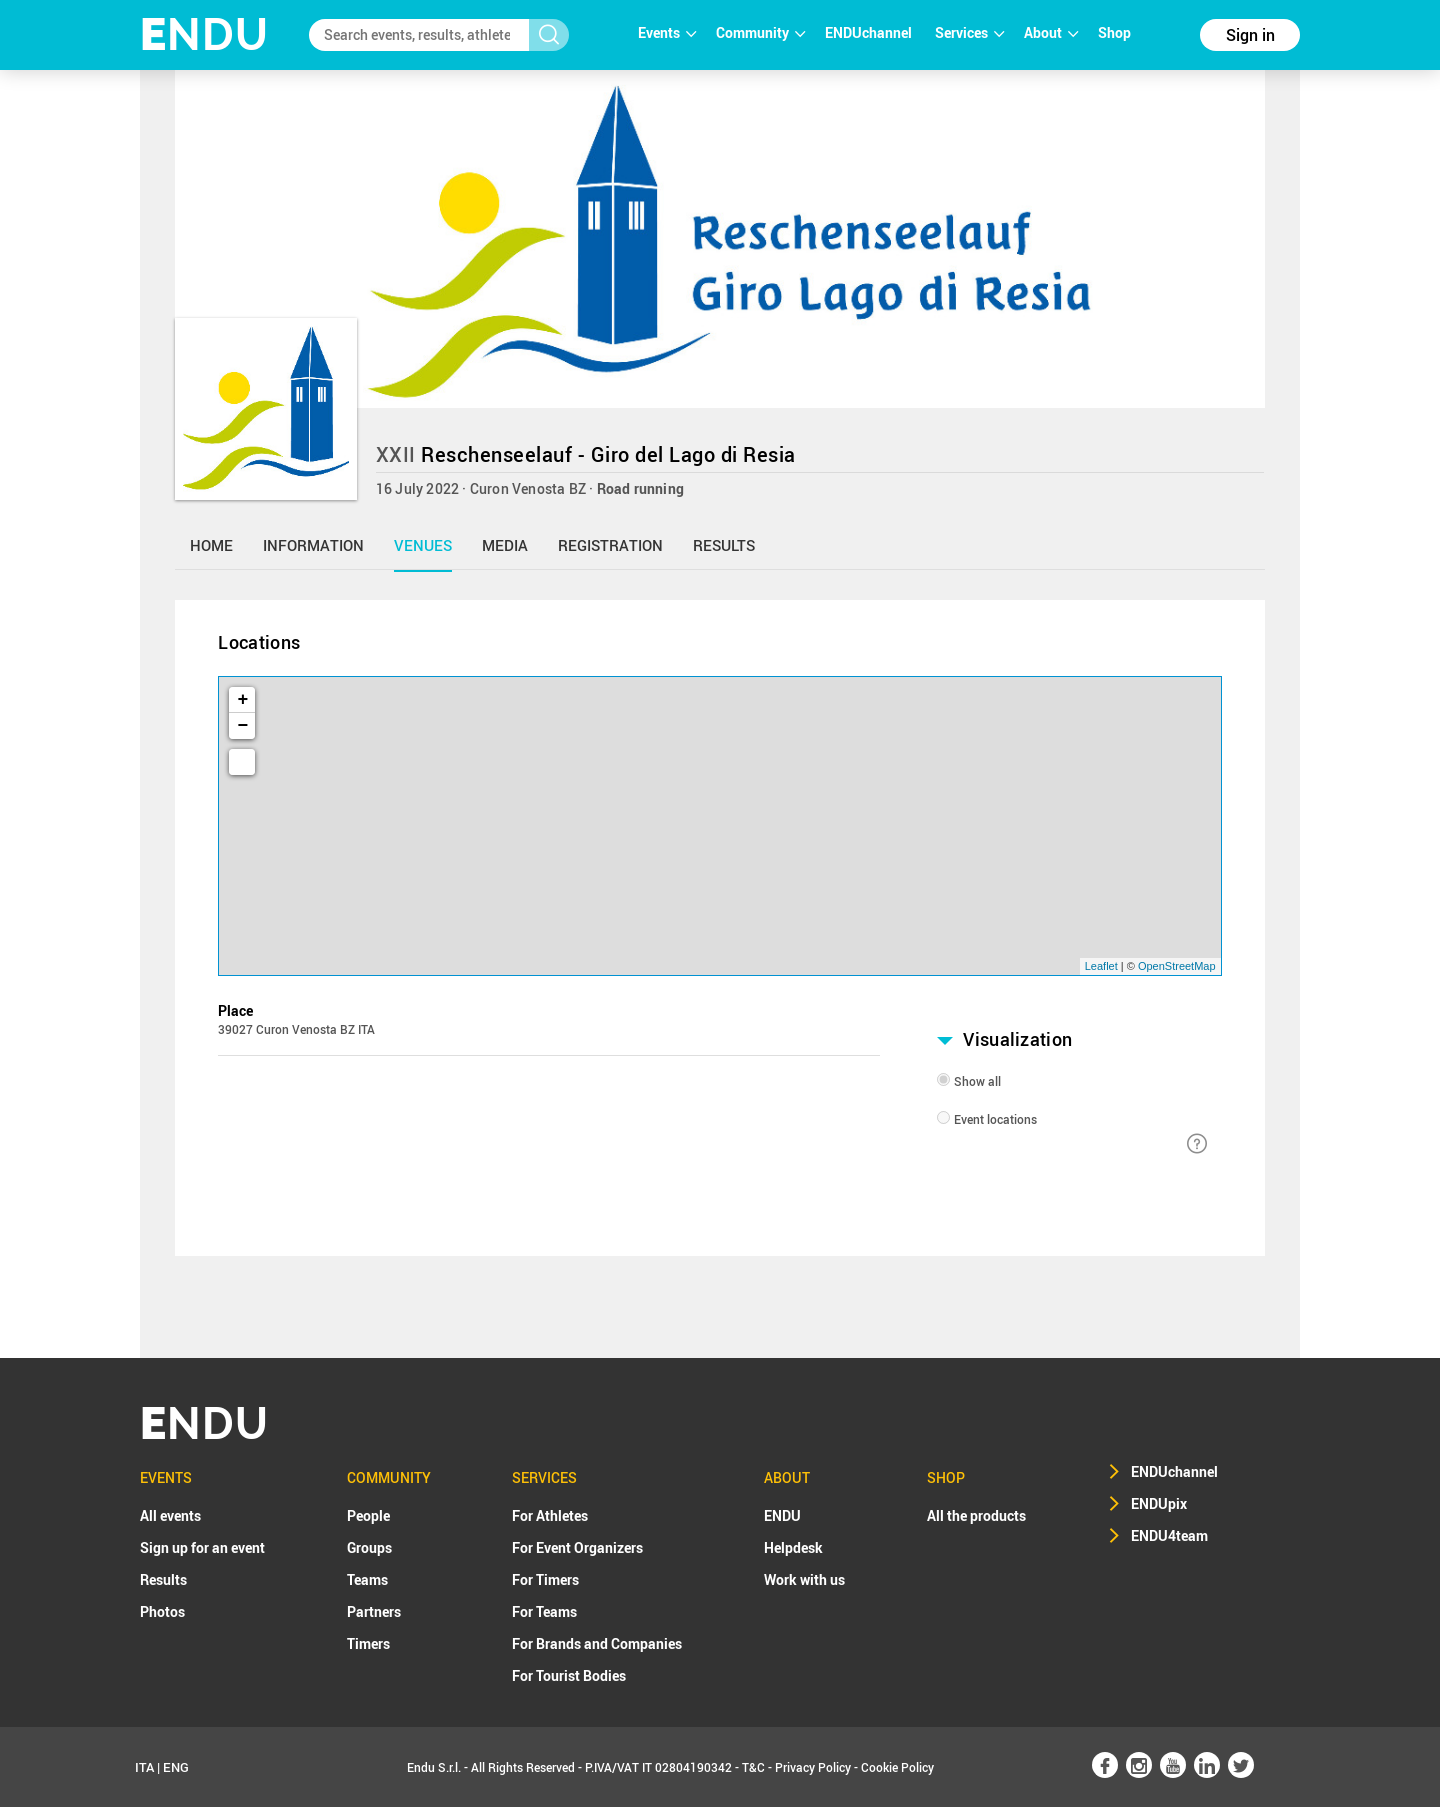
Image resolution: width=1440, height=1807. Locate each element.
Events (667, 32)
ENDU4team (1169, 1535)
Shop (1114, 32)
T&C (753, 1767)
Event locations (995, 1119)
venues (423, 545)
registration (610, 545)
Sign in (1250, 35)
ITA (144, 1767)
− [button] (243, 726)
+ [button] (243, 700)
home (211, 545)
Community (760, 32)
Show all (977, 1081)
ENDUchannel (870, 32)
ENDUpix (1159, 1503)
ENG (176, 1767)
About (1051, 32)
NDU (204, 34)
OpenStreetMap (1177, 966)
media (505, 545)
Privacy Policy (813, 1767)
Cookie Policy (897, 1767)
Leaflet (1101, 966)
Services (969, 32)
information (313, 545)
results (724, 545)
